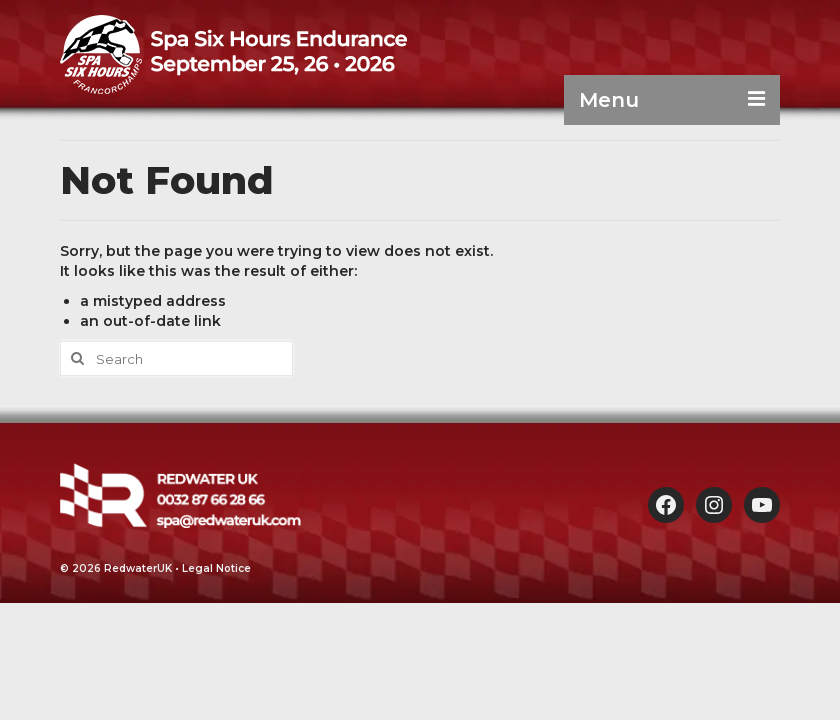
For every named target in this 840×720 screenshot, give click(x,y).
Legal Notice (216, 568)
